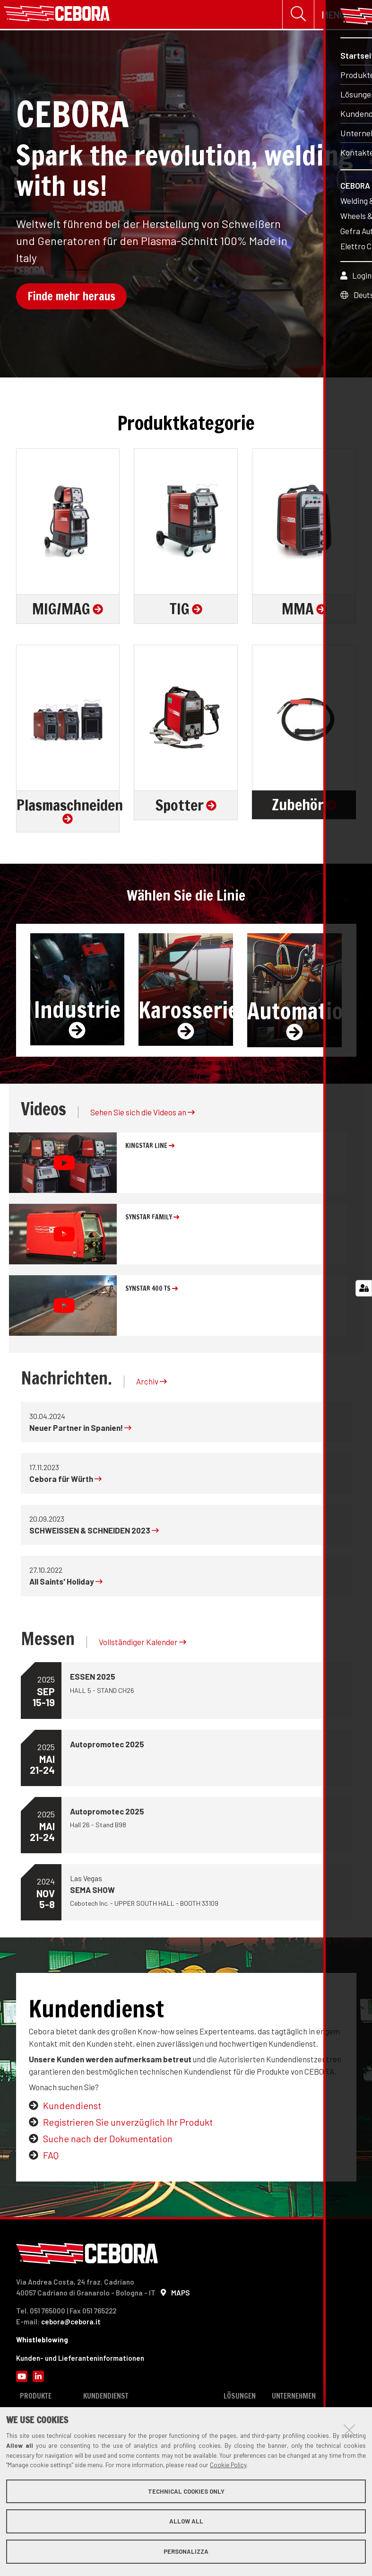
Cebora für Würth (65, 1480)
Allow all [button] (186, 2521)
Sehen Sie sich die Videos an (142, 1114)
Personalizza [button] (186, 2551)
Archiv (151, 1383)
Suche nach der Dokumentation (108, 2140)
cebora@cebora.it (71, 2323)
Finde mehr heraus (71, 298)
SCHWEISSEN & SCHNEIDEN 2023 (94, 1532)
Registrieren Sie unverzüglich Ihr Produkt (128, 2123)
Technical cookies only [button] (186, 2491)
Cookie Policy (228, 2465)
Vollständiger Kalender (142, 1643)
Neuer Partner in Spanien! (80, 1429)
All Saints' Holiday (66, 1583)
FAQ (51, 2157)
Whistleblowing (42, 2341)
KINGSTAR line (149, 1147)
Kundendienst (72, 2107)
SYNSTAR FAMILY (152, 1219)
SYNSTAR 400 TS (151, 1290)
